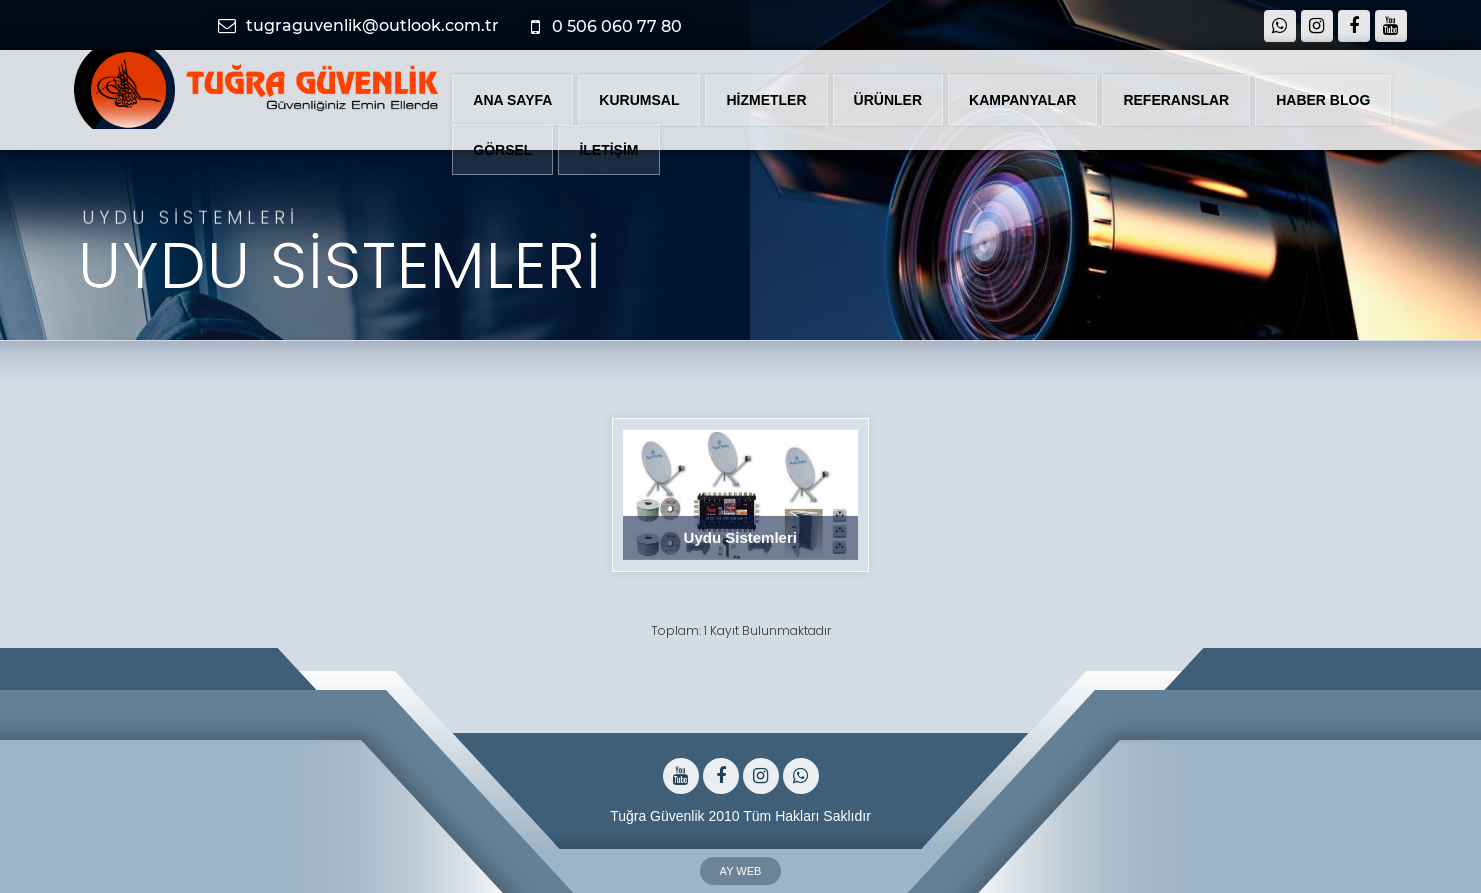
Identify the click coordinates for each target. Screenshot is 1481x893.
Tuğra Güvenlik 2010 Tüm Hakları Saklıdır (740, 812)
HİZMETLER (766, 100)
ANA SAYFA (512, 100)
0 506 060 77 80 (610, 27)
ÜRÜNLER (888, 100)
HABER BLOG (1323, 100)
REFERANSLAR (1176, 100)
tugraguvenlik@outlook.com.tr (361, 25)
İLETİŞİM (608, 150)
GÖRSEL (502, 150)
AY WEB (741, 871)
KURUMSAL (639, 100)
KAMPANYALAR (1022, 100)
